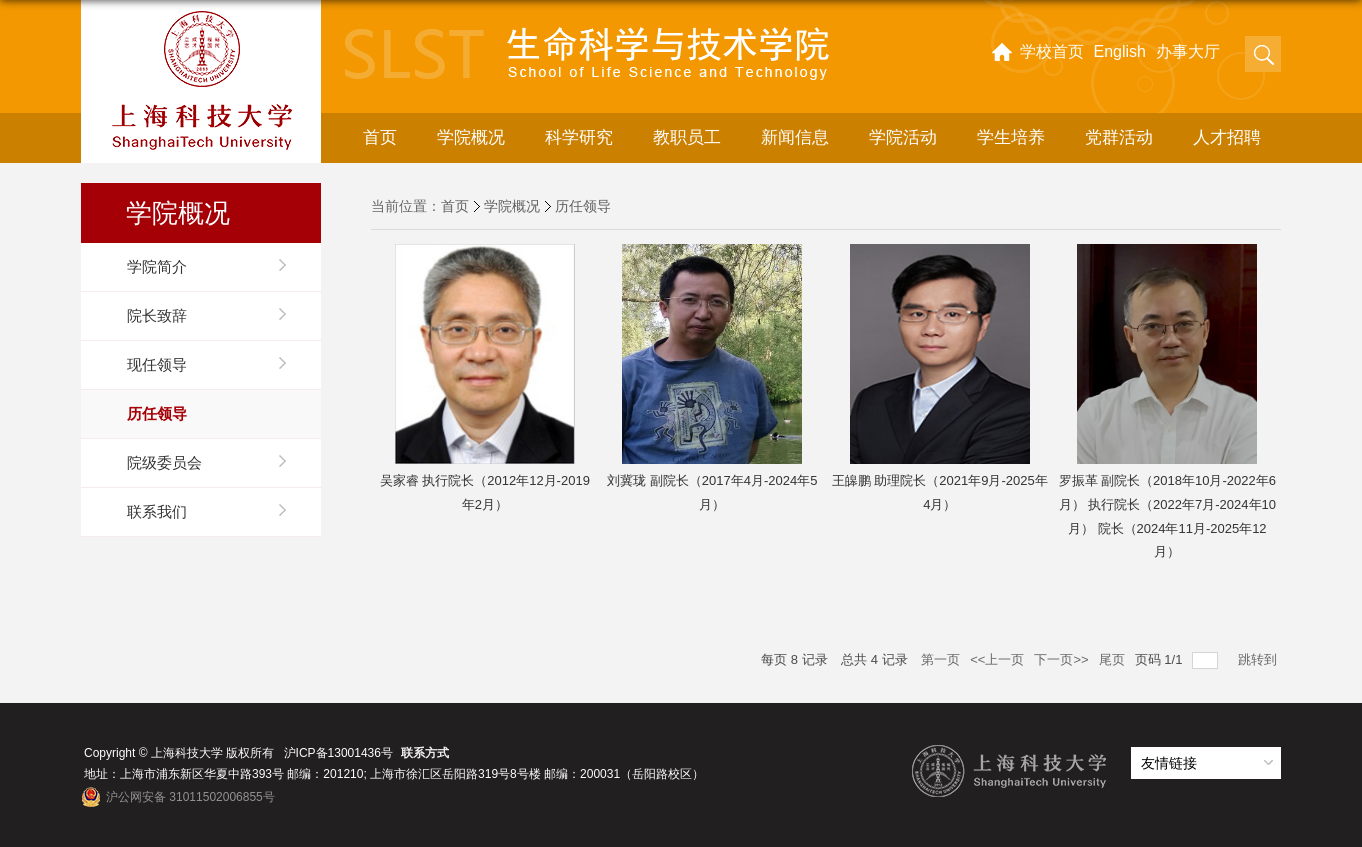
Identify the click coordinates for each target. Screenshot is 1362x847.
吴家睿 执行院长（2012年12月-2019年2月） (485, 492)
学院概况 (471, 137)
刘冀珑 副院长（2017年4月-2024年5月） (712, 492)
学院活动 (903, 137)
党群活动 (1119, 137)
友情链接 (1169, 763)
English (1120, 51)
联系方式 (425, 753)
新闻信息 (795, 137)
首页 (380, 137)
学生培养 (1011, 137)
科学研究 (579, 137)
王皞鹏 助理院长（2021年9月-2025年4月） (940, 492)
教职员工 (687, 137)
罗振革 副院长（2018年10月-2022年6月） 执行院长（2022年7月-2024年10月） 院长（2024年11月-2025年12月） (1167, 516)
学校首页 (1052, 51)
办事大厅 (1188, 51)
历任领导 (583, 206)
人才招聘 (1227, 137)
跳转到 (1259, 659)
